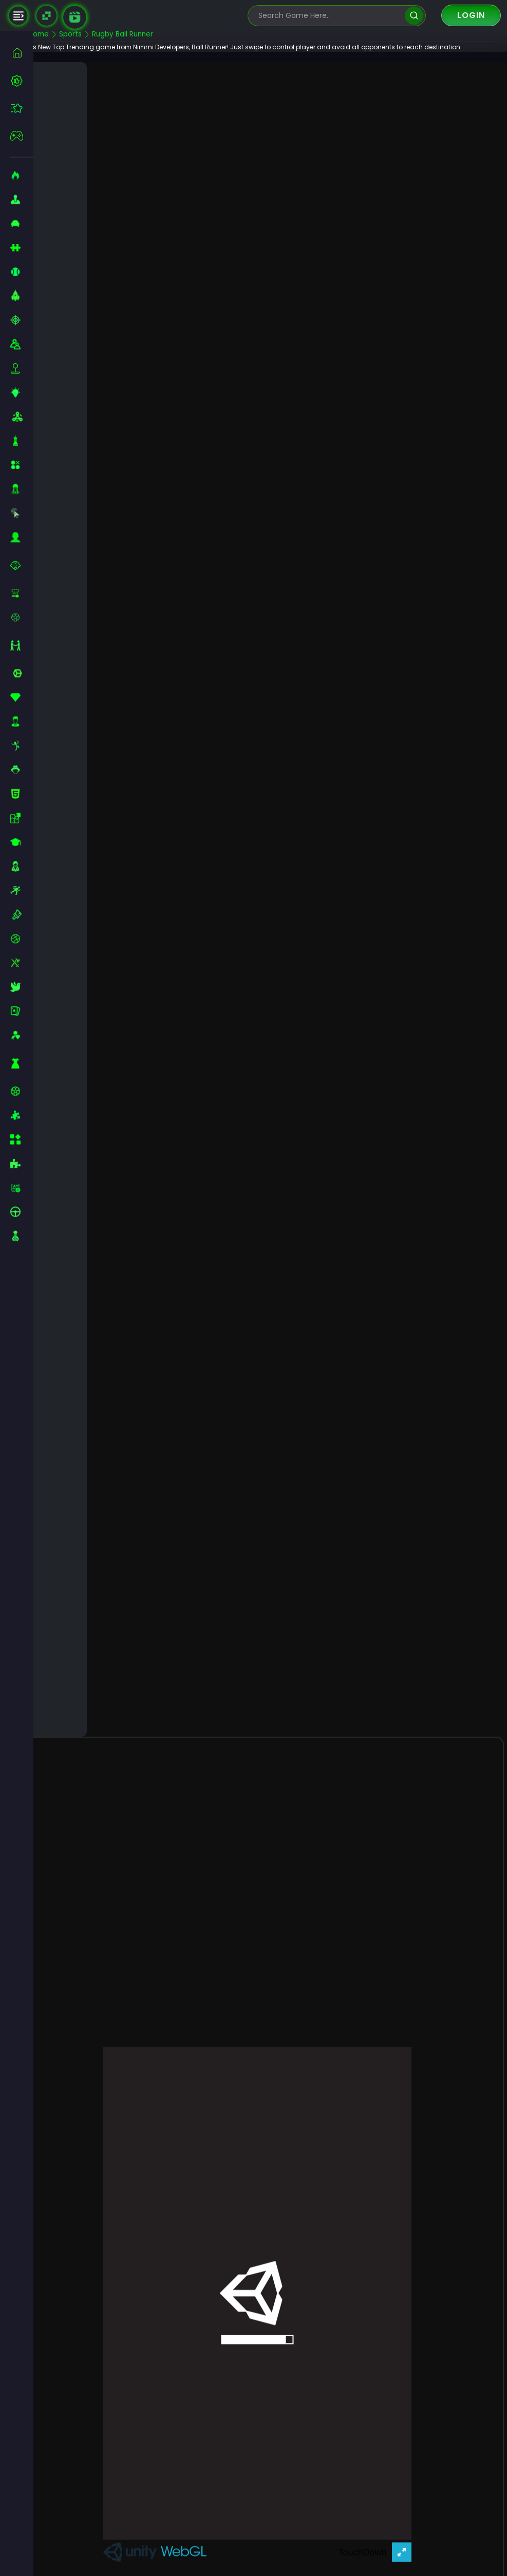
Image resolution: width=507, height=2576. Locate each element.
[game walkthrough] (74, 17)
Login (471, 15)
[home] (21, 53)
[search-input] (329, 16)
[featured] (21, 108)
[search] (414, 16)
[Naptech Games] (46, 16)
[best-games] (21, 81)
